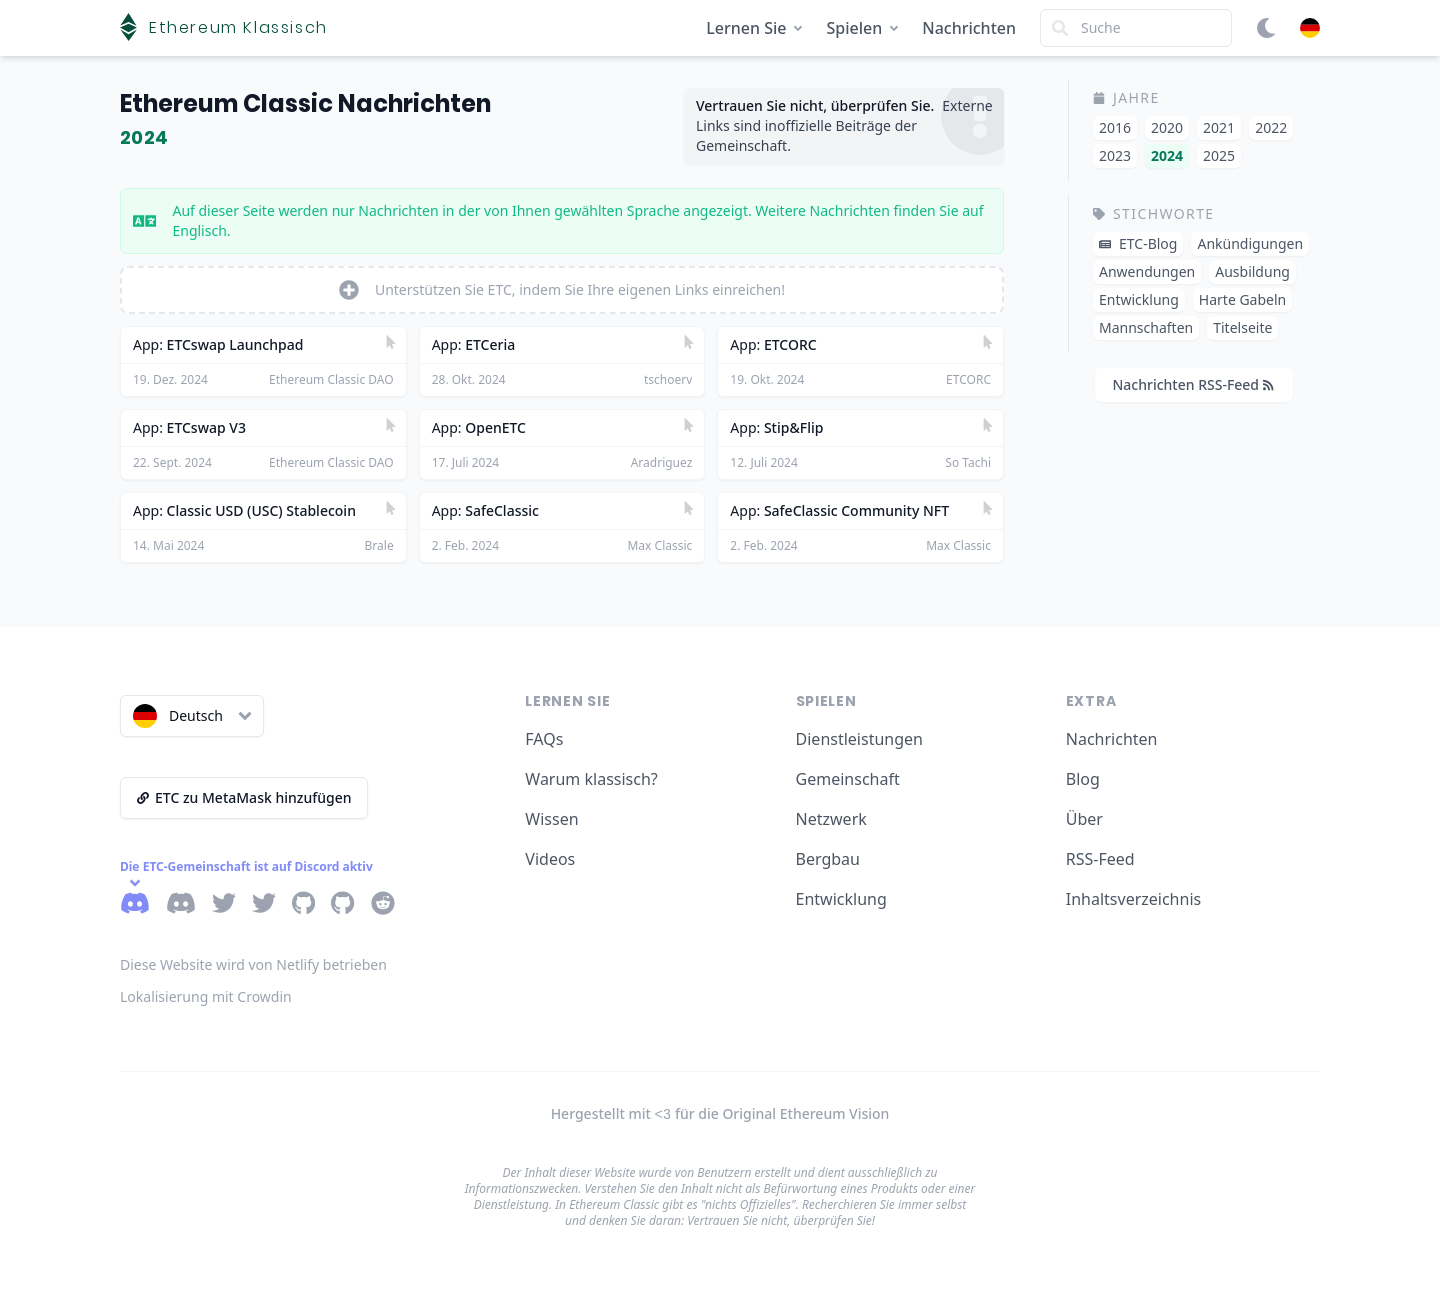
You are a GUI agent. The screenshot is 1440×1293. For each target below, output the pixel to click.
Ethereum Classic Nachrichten (305, 103)
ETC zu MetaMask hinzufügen (244, 797)
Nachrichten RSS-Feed (1192, 384)
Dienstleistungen (859, 739)
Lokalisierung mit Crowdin (206, 996)
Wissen (551, 819)
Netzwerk (831, 819)
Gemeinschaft (848, 779)
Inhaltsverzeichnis (1133, 899)
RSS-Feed (1100, 859)
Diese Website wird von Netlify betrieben (253, 964)
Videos (550, 859)
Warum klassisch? (591, 779)
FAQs (544, 739)
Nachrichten (969, 28)
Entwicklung (841, 899)
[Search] (1136, 28)
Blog (1083, 779)
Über (1084, 819)
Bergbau (828, 859)
